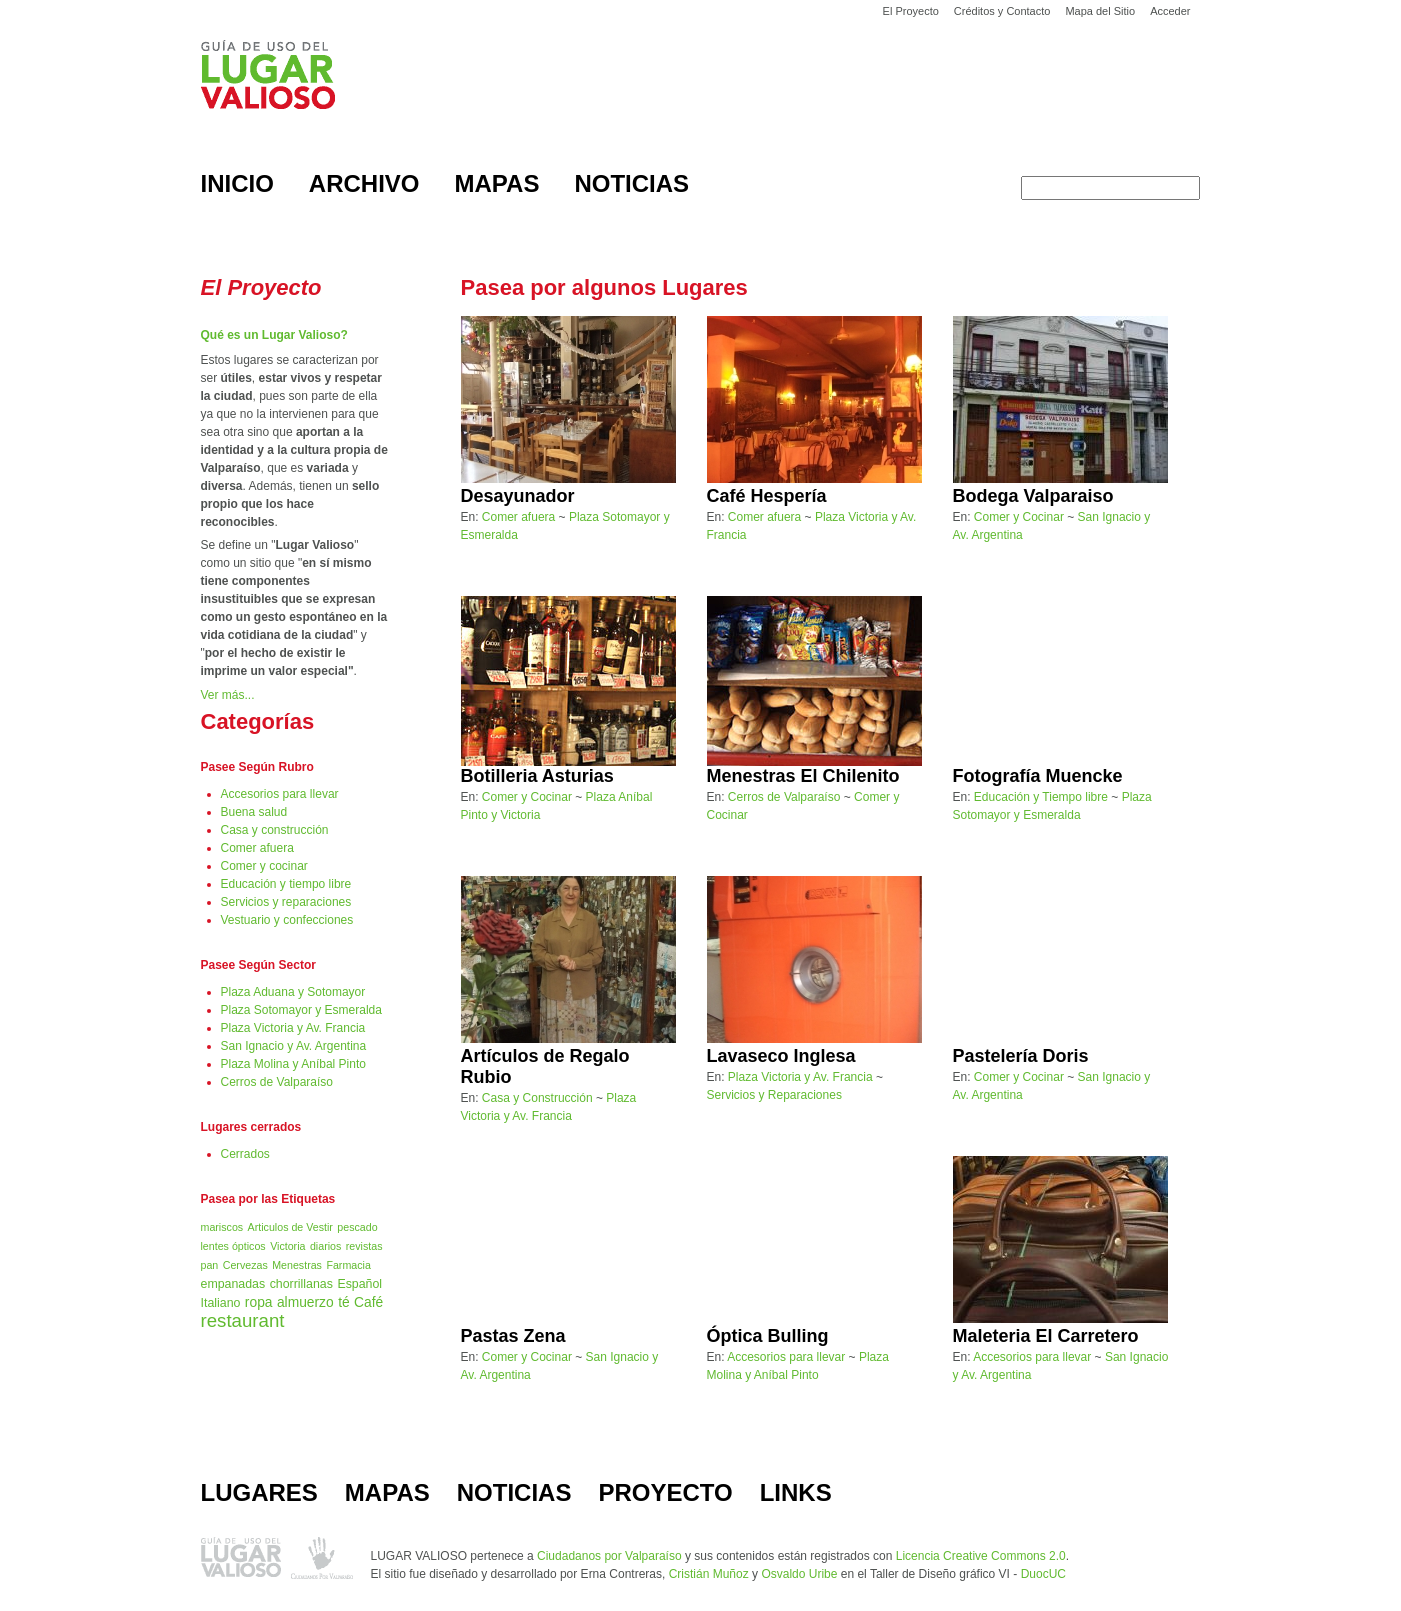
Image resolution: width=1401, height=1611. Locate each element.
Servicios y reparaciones (286, 902)
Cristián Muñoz (709, 1574)
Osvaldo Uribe (799, 1574)
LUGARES (259, 1492)
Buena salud (254, 812)
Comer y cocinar (264, 866)
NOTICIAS (514, 1492)
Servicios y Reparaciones (774, 1095)
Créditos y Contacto (1002, 11)
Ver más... (228, 695)
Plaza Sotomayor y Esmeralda (301, 1010)
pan (210, 1265)
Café (368, 1302)
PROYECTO (665, 1492)
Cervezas (245, 1265)
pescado (357, 1227)
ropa (259, 1302)
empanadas (233, 1284)
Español (359, 1284)
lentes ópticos (233, 1246)
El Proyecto (911, 11)
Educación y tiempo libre (286, 884)
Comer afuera (257, 848)
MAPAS (387, 1492)
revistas (364, 1246)
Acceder (1170, 11)
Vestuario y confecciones (287, 920)
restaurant (243, 1320)
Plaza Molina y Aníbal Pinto (293, 1064)
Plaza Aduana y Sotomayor (293, 992)
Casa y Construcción (537, 1098)
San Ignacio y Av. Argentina (294, 1046)
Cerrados (245, 1154)
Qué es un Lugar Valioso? (274, 335)
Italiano (221, 1303)
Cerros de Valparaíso (277, 1082)
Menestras (297, 1265)
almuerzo (305, 1302)
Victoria (287, 1246)
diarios (325, 1246)
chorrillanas (301, 1284)
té (344, 1302)
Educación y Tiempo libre (1041, 797)
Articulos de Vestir (290, 1227)
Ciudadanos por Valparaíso (609, 1556)
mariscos (222, 1227)
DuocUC (1043, 1574)
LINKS (796, 1492)
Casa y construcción (275, 830)
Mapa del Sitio (1100, 11)
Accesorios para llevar (280, 794)
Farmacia (348, 1265)
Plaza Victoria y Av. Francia (293, 1028)
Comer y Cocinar (1019, 517)
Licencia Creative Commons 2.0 (981, 1556)
